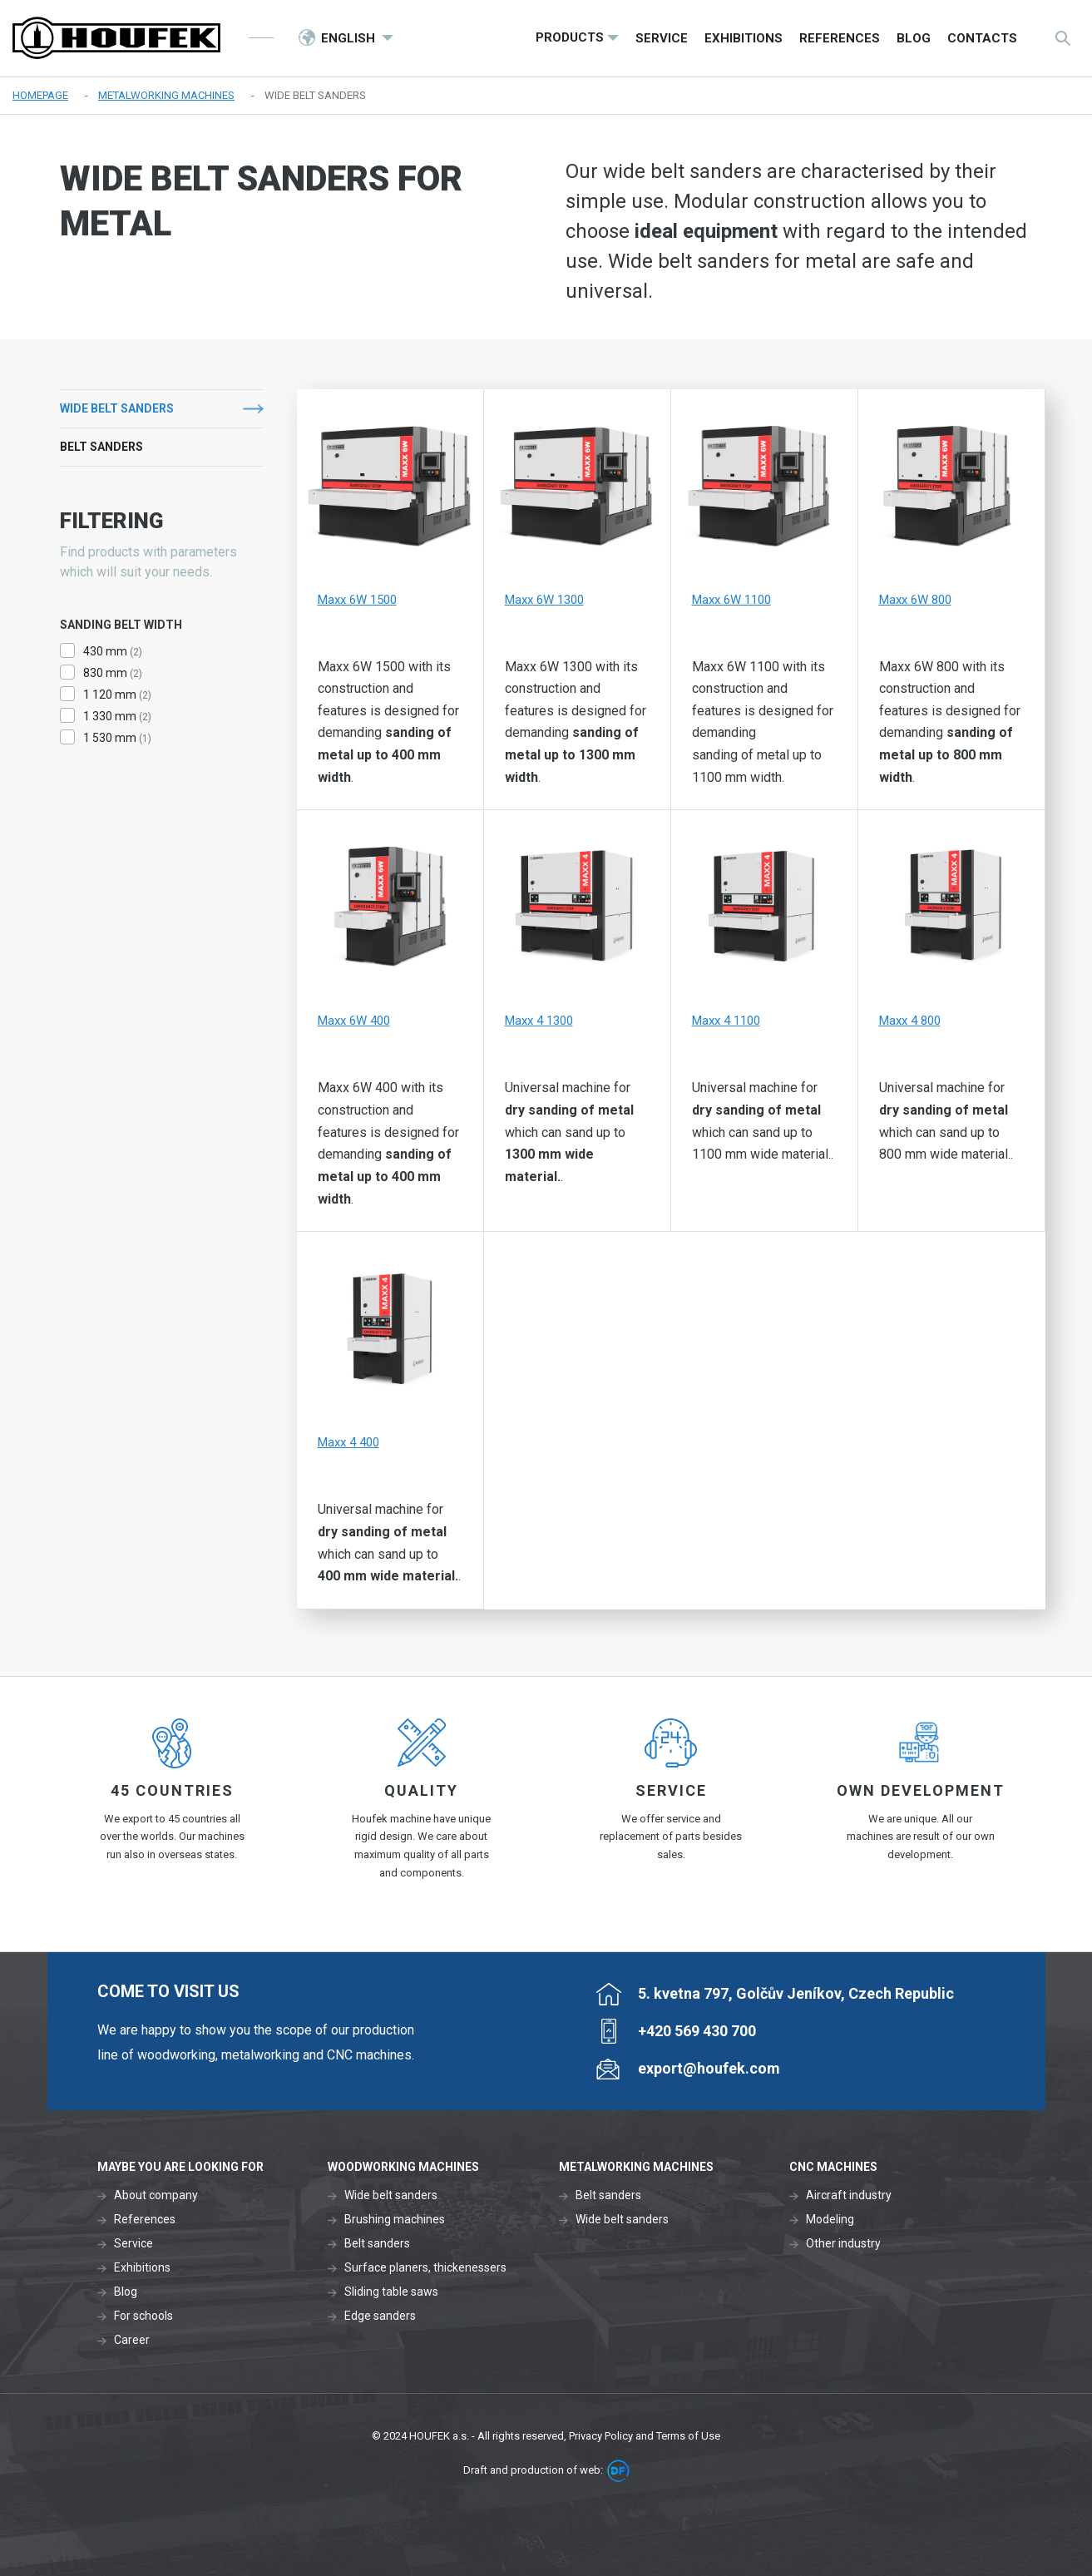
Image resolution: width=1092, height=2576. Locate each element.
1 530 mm (109, 737)
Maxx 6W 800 (915, 599)
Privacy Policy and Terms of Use (644, 2436)
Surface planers (386, 2267)
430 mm (105, 651)
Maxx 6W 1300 (544, 599)
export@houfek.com (709, 2068)
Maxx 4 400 (348, 1442)
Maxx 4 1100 (726, 1020)
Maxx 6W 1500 (357, 599)
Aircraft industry (849, 2195)
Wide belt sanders (117, 408)
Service (133, 2243)
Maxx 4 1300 (539, 1020)
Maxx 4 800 (910, 1020)
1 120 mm (109, 694)
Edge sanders (380, 2315)
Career (132, 2339)
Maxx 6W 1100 (731, 599)
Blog (125, 2291)
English (349, 38)
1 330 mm (109, 716)
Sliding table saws (391, 2291)
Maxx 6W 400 (354, 1020)
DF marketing (618, 2471)
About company (156, 2195)
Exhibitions (142, 2267)
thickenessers (469, 2267)
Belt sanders (101, 446)
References (144, 2219)
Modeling (830, 2219)
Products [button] (570, 37)
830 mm (105, 673)
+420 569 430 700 (697, 2031)
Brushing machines (394, 2219)
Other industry (843, 2243)
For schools (143, 2315)
